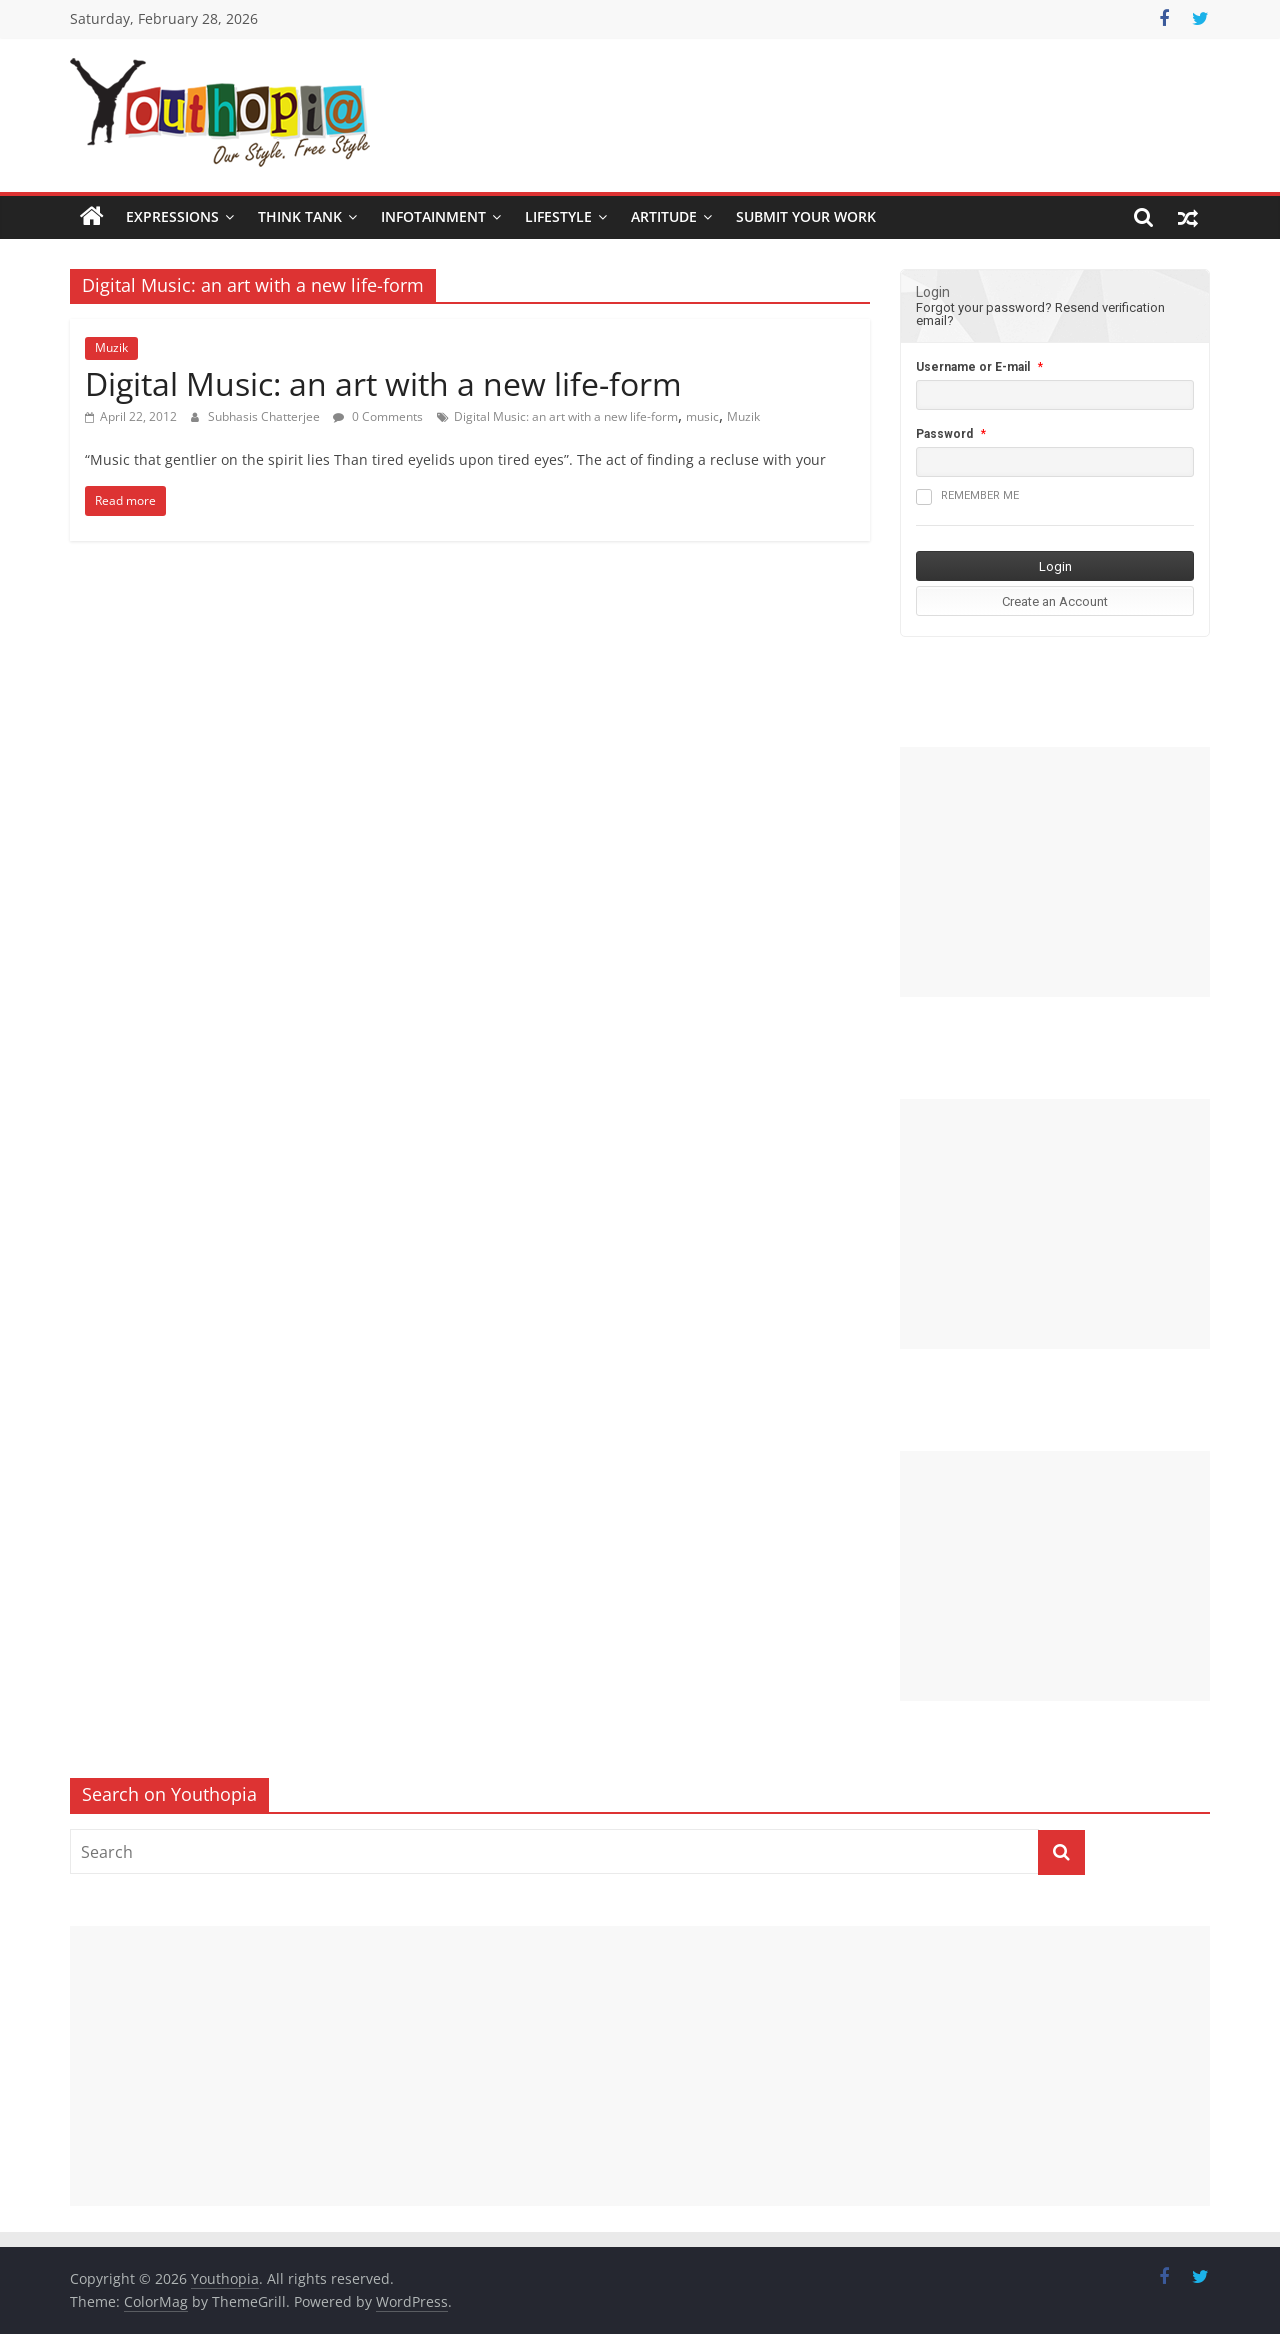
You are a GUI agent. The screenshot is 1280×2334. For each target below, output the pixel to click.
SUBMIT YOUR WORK (806, 216)
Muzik (111, 347)
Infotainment (433, 216)
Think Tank (300, 216)
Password (944, 434)
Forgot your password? (984, 307)
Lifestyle (558, 216)
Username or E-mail (973, 367)
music (702, 416)
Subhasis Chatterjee (265, 416)
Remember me (967, 497)
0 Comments (378, 416)
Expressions (172, 216)
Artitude (664, 216)
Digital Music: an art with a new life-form (383, 383)
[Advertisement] (1055, 872)
